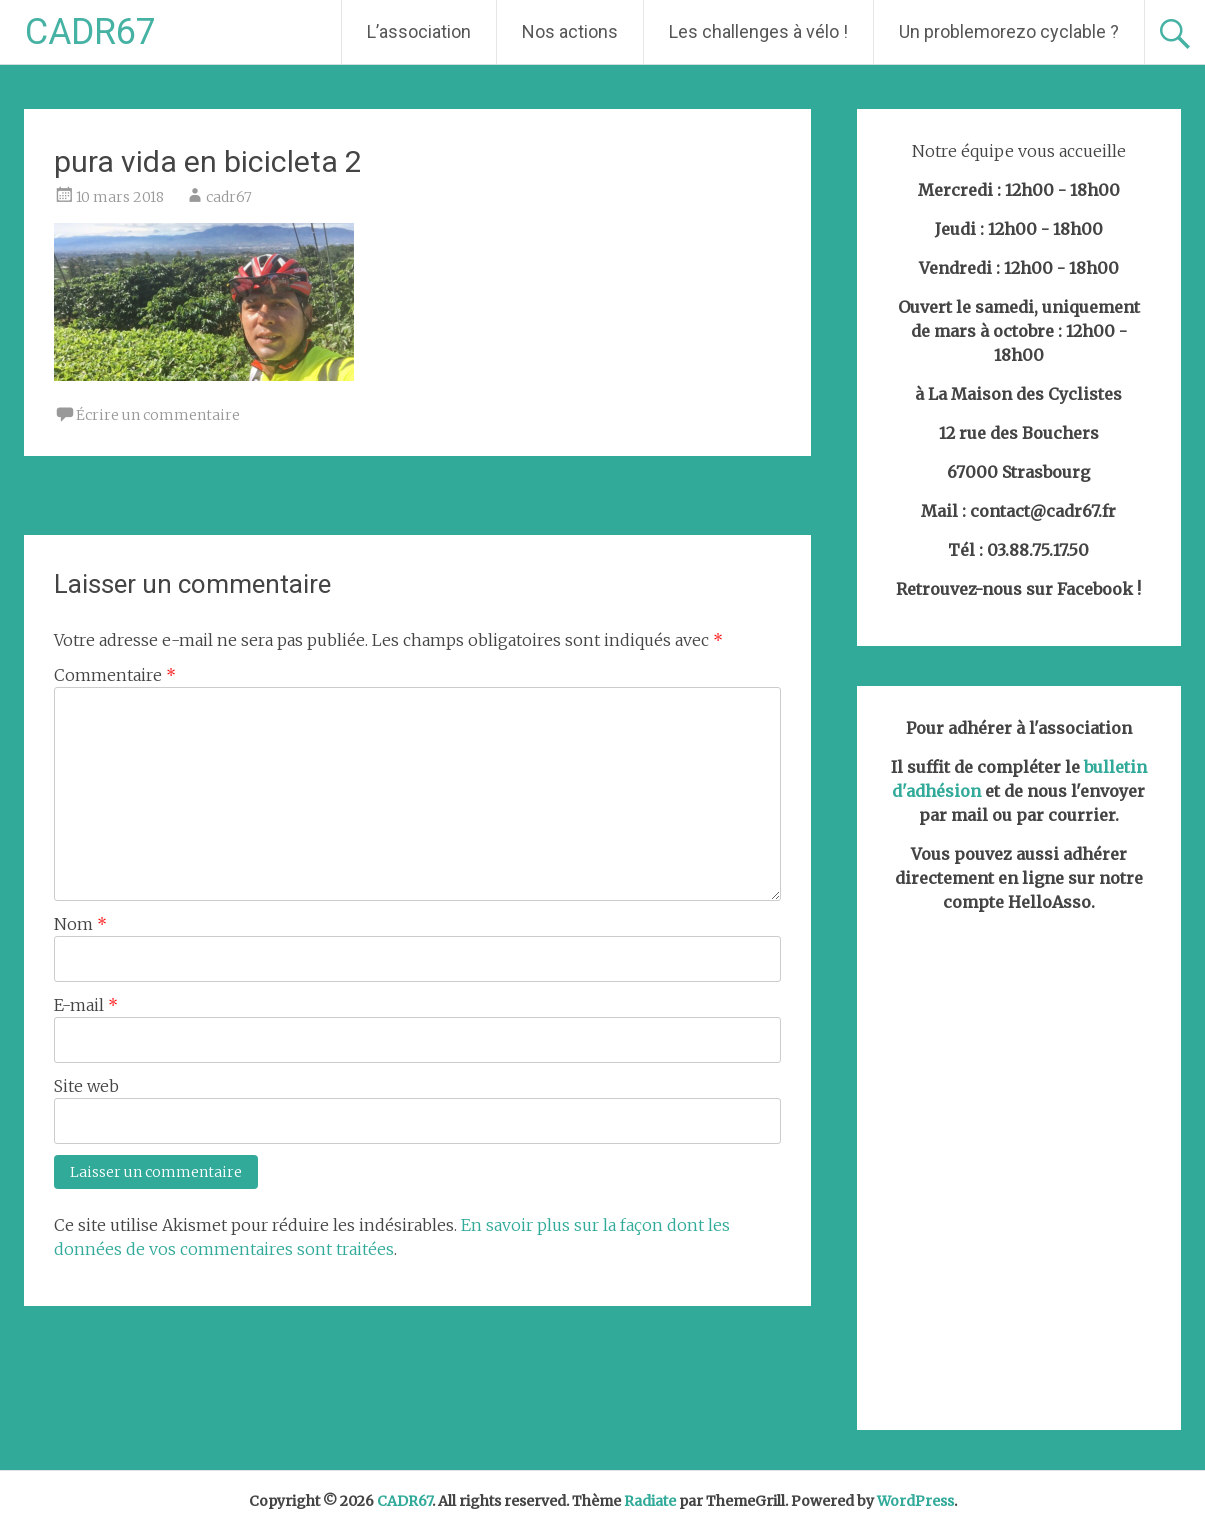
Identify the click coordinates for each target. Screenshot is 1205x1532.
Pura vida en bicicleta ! (119, 508)
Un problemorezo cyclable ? (1009, 31)
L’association (419, 31)
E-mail (86, 1005)
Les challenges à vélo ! (758, 31)
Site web (86, 1086)
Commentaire (115, 675)
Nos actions (570, 31)
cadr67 (229, 197)
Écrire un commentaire (158, 415)
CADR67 (90, 32)
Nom (80, 924)
